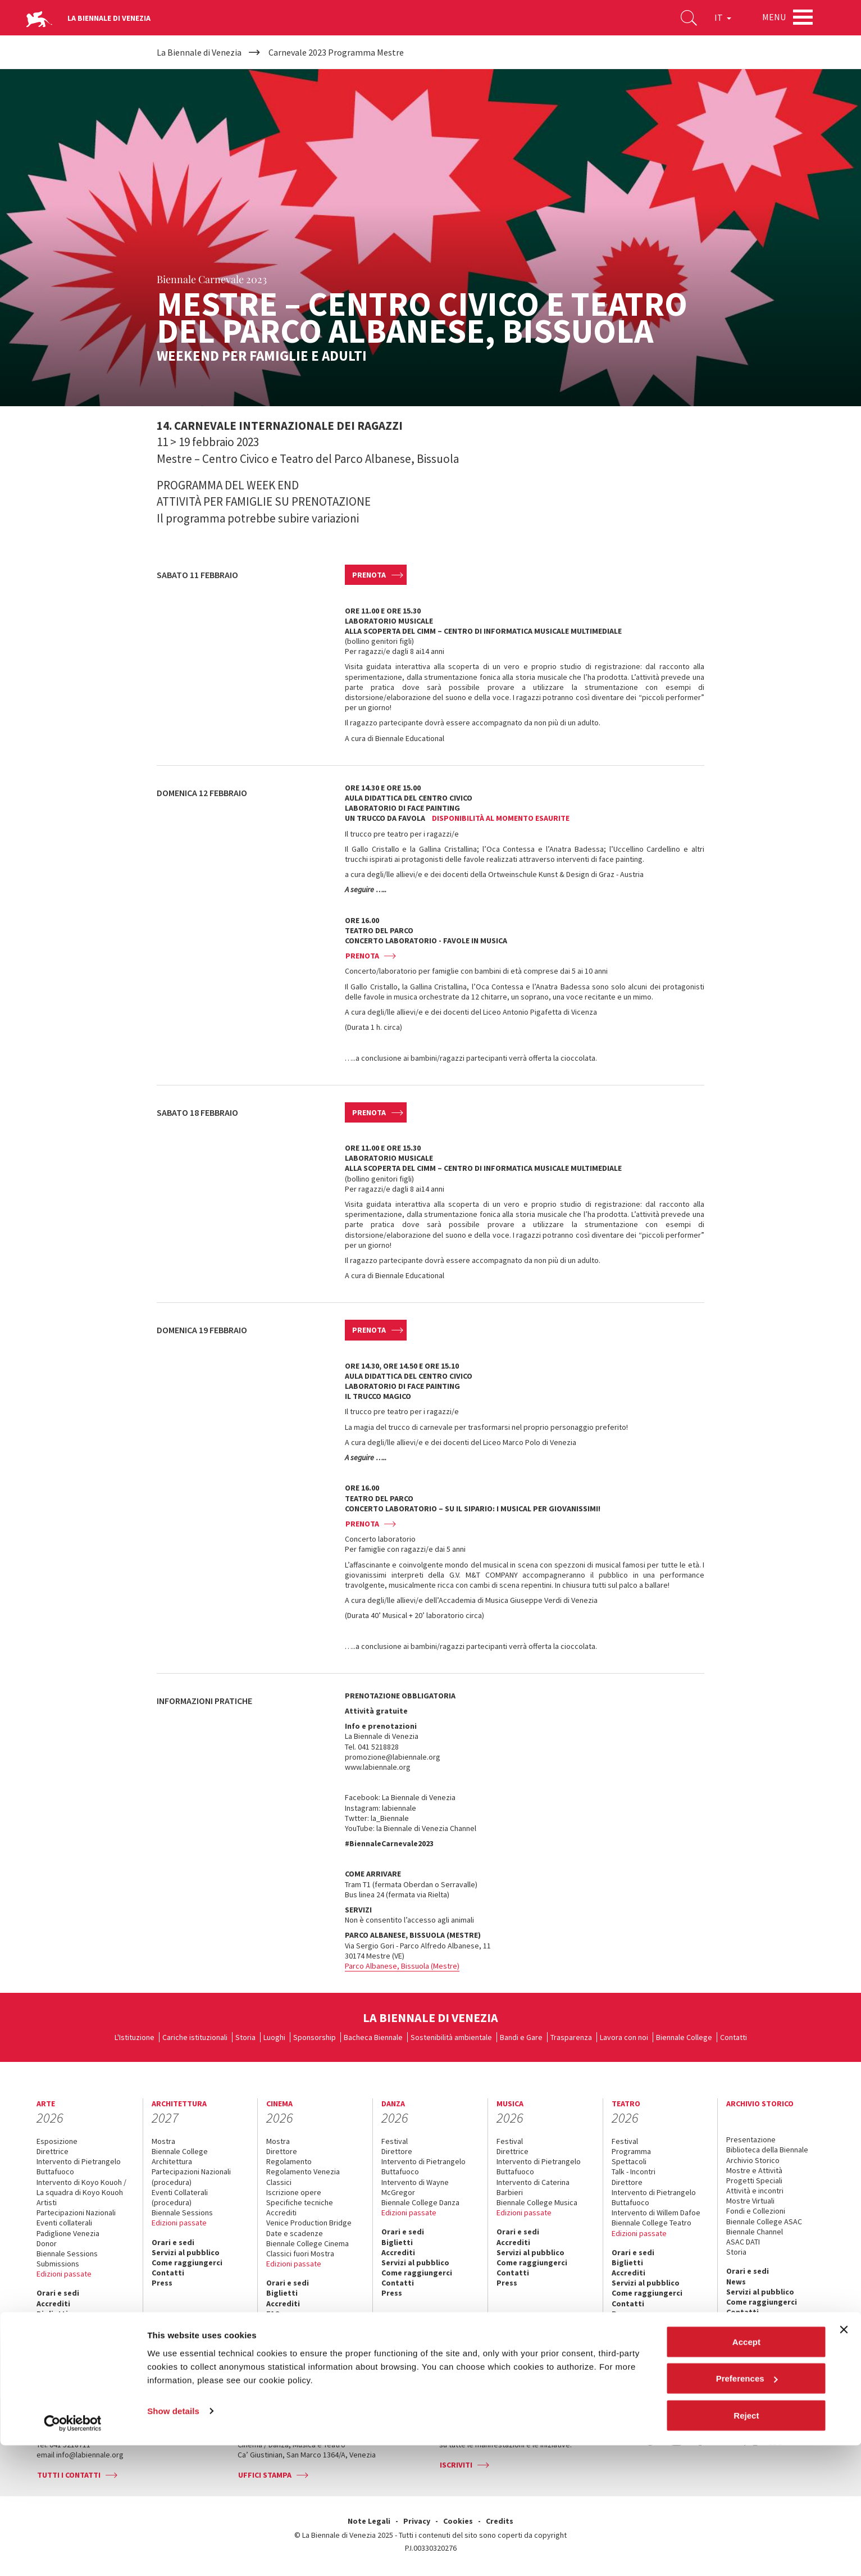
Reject (746, 2546)
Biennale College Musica (536, 2202)
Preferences (747, 2509)
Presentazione (751, 2139)
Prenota (369, 575)
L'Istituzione (134, 2037)
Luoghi (274, 2037)
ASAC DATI (743, 2242)
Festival (394, 2141)
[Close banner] (844, 2460)
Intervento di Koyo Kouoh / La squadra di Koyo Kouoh (81, 2187)
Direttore (281, 2151)
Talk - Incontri (633, 2171)
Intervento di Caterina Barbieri (533, 2187)
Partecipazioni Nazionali (76, 2212)
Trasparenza (571, 2037)
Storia (245, 2037)
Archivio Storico (753, 2160)
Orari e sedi (58, 2293)
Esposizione (57, 2141)
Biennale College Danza (420, 2202)
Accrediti (53, 2303)
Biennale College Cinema (307, 2243)
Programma (631, 2151)
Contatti (733, 2037)
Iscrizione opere (293, 2192)
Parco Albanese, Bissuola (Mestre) (402, 1966)
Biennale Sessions (67, 2253)
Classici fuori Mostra (300, 2253)
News (736, 2282)
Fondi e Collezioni (755, 2211)
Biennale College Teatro (651, 2223)
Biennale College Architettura (180, 2156)
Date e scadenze (294, 2233)
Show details (173, 2541)
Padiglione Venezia (68, 2233)
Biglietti (52, 2314)
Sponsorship (314, 2037)
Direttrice (53, 2151)
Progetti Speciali (754, 2180)
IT (718, 19)
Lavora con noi (624, 2037)
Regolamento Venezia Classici (303, 2176)
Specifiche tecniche (299, 2202)
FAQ (44, 2324)
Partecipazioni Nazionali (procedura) (191, 2176)
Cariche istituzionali (194, 2037)
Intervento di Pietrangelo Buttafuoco (79, 2166)
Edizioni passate (64, 2274)
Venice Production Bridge (309, 2223)
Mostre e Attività (754, 2170)
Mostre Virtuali (750, 2201)
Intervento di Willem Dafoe (656, 2212)
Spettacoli (629, 2161)
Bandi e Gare (521, 2037)
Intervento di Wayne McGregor (415, 2187)
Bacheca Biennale (373, 2037)
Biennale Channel (754, 2232)
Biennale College (684, 2037)
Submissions (58, 2264)
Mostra (163, 2141)
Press (47, 2365)
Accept (746, 2472)
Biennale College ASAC (764, 2221)
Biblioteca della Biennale (767, 2150)
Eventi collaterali (64, 2223)
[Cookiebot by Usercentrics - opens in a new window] (73, 2554)
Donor (47, 2243)
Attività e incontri (754, 2191)
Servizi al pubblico (70, 2334)
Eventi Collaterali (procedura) (180, 2197)
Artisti (47, 2202)
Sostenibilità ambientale (451, 2037)
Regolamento (289, 2161)
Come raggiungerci (72, 2344)
